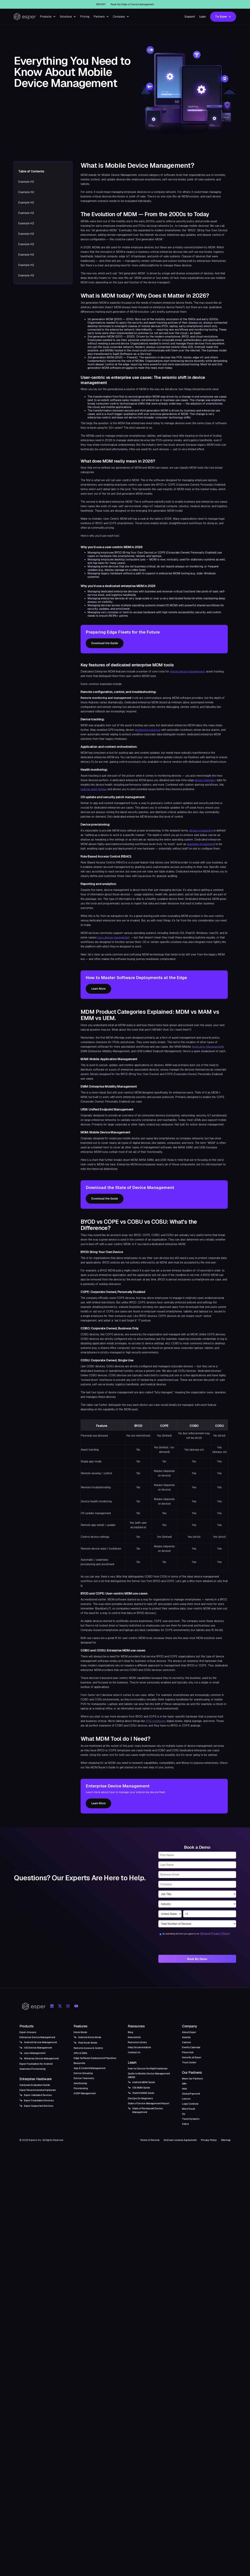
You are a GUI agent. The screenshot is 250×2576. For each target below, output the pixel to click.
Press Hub (187, 2052)
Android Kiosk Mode (89, 2037)
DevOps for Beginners (140, 2098)
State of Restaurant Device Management (147, 2110)
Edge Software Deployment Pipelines (95, 2058)
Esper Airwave (27, 2032)
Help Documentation (139, 2047)
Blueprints (79, 2063)
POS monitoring (155, 1721)
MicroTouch (188, 2108)
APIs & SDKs (80, 2053)
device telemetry (205, 780)
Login (202, 16)
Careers (186, 2042)
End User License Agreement (180, 2140)
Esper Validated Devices (38, 2095)
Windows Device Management (41, 2058)
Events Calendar (191, 2047)
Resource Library (137, 2042)
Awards (186, 2037)
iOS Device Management (38, 2047)
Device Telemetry (84, 2078)
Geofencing (80, 2083)
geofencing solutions (147, 730)
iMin (184, 2083)
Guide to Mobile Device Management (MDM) (149, 2075)
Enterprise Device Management (37, 2037)
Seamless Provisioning (32, 2068)
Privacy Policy (219, 1933)
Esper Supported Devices (38, 2105)
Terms (204, 1933)
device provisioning (201, 830)
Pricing (84, 16)
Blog (130, 2032)
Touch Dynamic (190, 2118)
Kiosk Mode (80, 2032)
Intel (184, 2088)
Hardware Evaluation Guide (34, 2085)
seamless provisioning (200, 844)
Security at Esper (191, 2057)
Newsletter (134, 2037)
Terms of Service (150, 2140)
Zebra (185, 2123)
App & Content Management (89, 2068)
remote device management (187, 671)
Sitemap (226, 2140)
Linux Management (34, 2053)
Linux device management (113, 937)
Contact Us (134, 2052)
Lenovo (186, 2098)
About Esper (189, 2032)
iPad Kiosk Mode (87, 2042)
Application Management (207, 1046)
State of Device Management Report (148, 2103)
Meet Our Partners (192, 2078)
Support (190, 16)
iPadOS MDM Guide (143, 2093)
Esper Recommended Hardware (37, 2090)
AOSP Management (85, 2093)
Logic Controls (190, 2103)
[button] (48, 16)
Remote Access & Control (88, 2048)
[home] (25, 16)
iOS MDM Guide (141, 2087)
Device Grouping (83, 2073)
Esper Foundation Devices (39, 2100)
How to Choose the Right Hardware (148, 2068)
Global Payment (191, 2093)
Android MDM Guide (143, 2082)
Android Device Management (40, 2042)
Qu (183, 2113)
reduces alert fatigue (94, 789)
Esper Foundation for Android (36, 2063)
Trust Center (189, 2062)
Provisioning (81, 2088)
